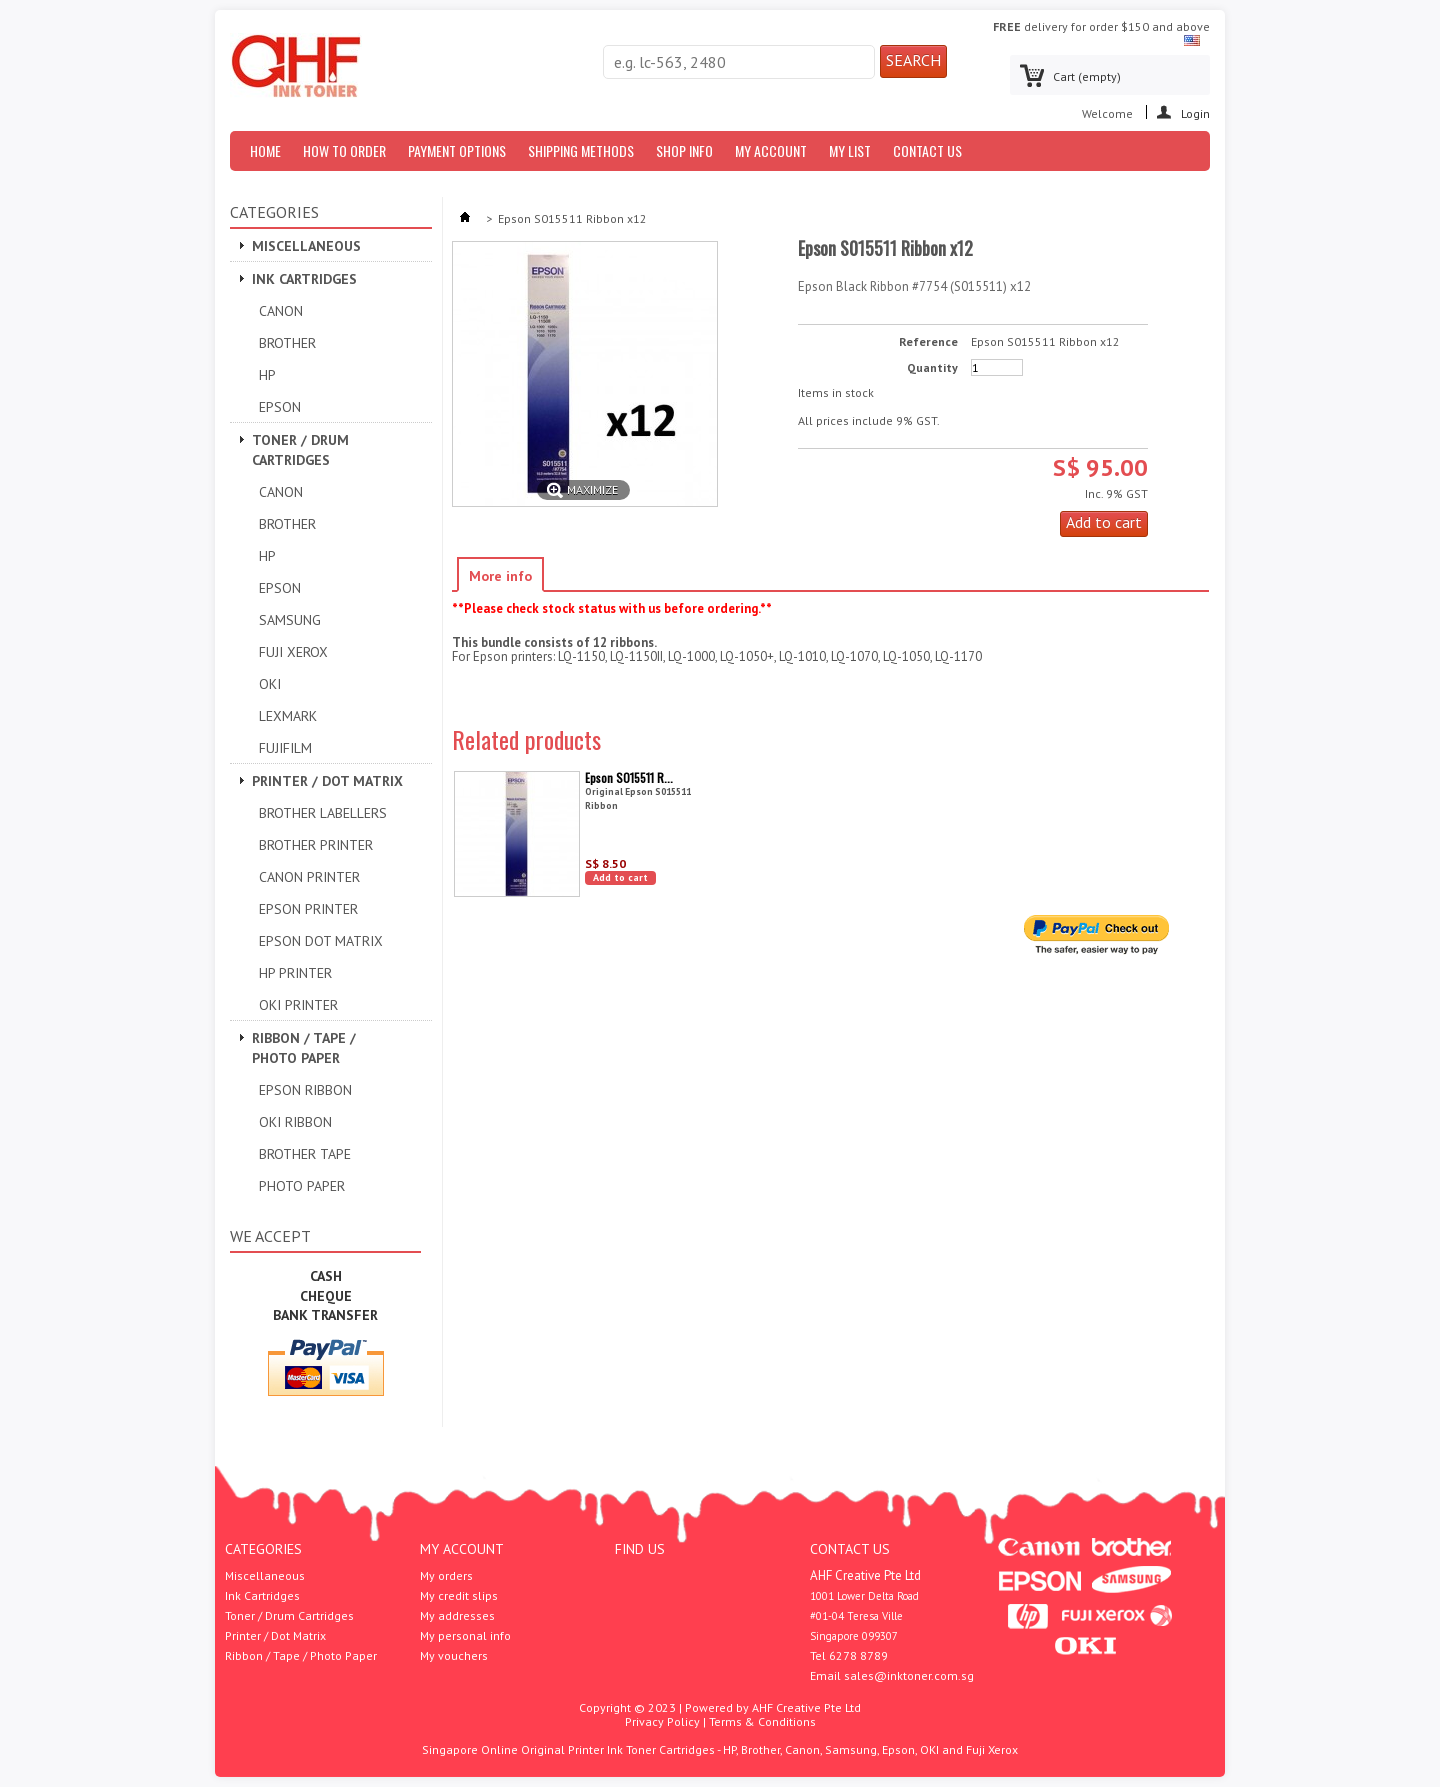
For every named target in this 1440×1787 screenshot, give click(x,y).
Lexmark (288, 716)
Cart (1087, 76)
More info (500, 576)
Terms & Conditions (762, 1721)
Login (1195, 112)
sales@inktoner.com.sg (909, 1675)
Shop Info (684, 150)
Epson (280, 407)
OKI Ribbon (295, 1122)
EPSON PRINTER (308, 909)
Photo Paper (302, 1186)
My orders (446, 1576)
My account (462, 1549)
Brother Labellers (323, 813)
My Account (771, 150)
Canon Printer (309, 877)
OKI (270, 684)
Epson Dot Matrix (321, 941)
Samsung (290, 620)
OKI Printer (298, 1005)
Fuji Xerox (293, 652)
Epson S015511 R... (629, 777)
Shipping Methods (581, 150)
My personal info (465, 1636)
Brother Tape (305, 1154)
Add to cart (620, 877)
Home (265, 150)
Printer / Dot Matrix (327, 781)
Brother (287, 343)
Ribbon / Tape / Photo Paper (304, 1048)
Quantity (932, 368)
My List (850, 150)
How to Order (344, 150)
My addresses (457, 1616)
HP (267, 375)
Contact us (927, 150)
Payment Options (457, 150)
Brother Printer (316, 845)
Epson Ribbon (305, 1090)
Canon (281, 311)
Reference (928, 342)
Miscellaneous (306, 246)
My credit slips (459, 1596)
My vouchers (454, 1656)
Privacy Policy (662, 1721)
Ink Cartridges (304, 279)
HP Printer (295, 973)
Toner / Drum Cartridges (300, 450)
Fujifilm (285, 748)
